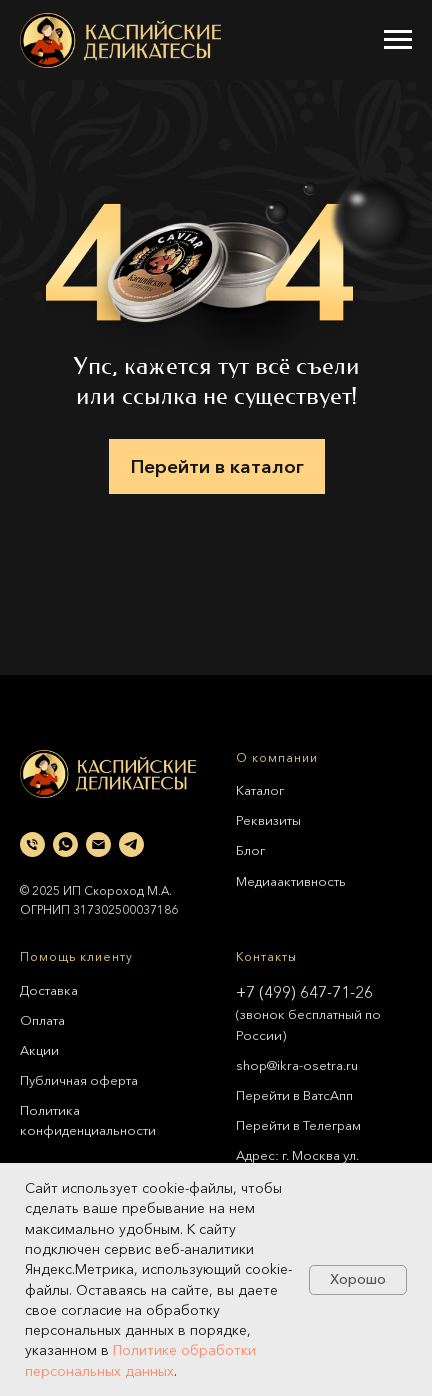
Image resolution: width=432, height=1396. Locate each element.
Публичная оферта (79, 1080)
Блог (250, 850)
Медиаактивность (291, 881)
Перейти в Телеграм (298, 1125)
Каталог (260, 790)
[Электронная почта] (98, 844)
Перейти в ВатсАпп (294, 1095)
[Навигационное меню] (398, 40)
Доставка (49, 990)
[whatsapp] (65, 844)
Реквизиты (268, 820)
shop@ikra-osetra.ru (297, 1065)
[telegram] (131, 844)
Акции (39, 1050)
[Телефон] (32, 844)
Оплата (42, 1020)
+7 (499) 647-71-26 (304, 992)
